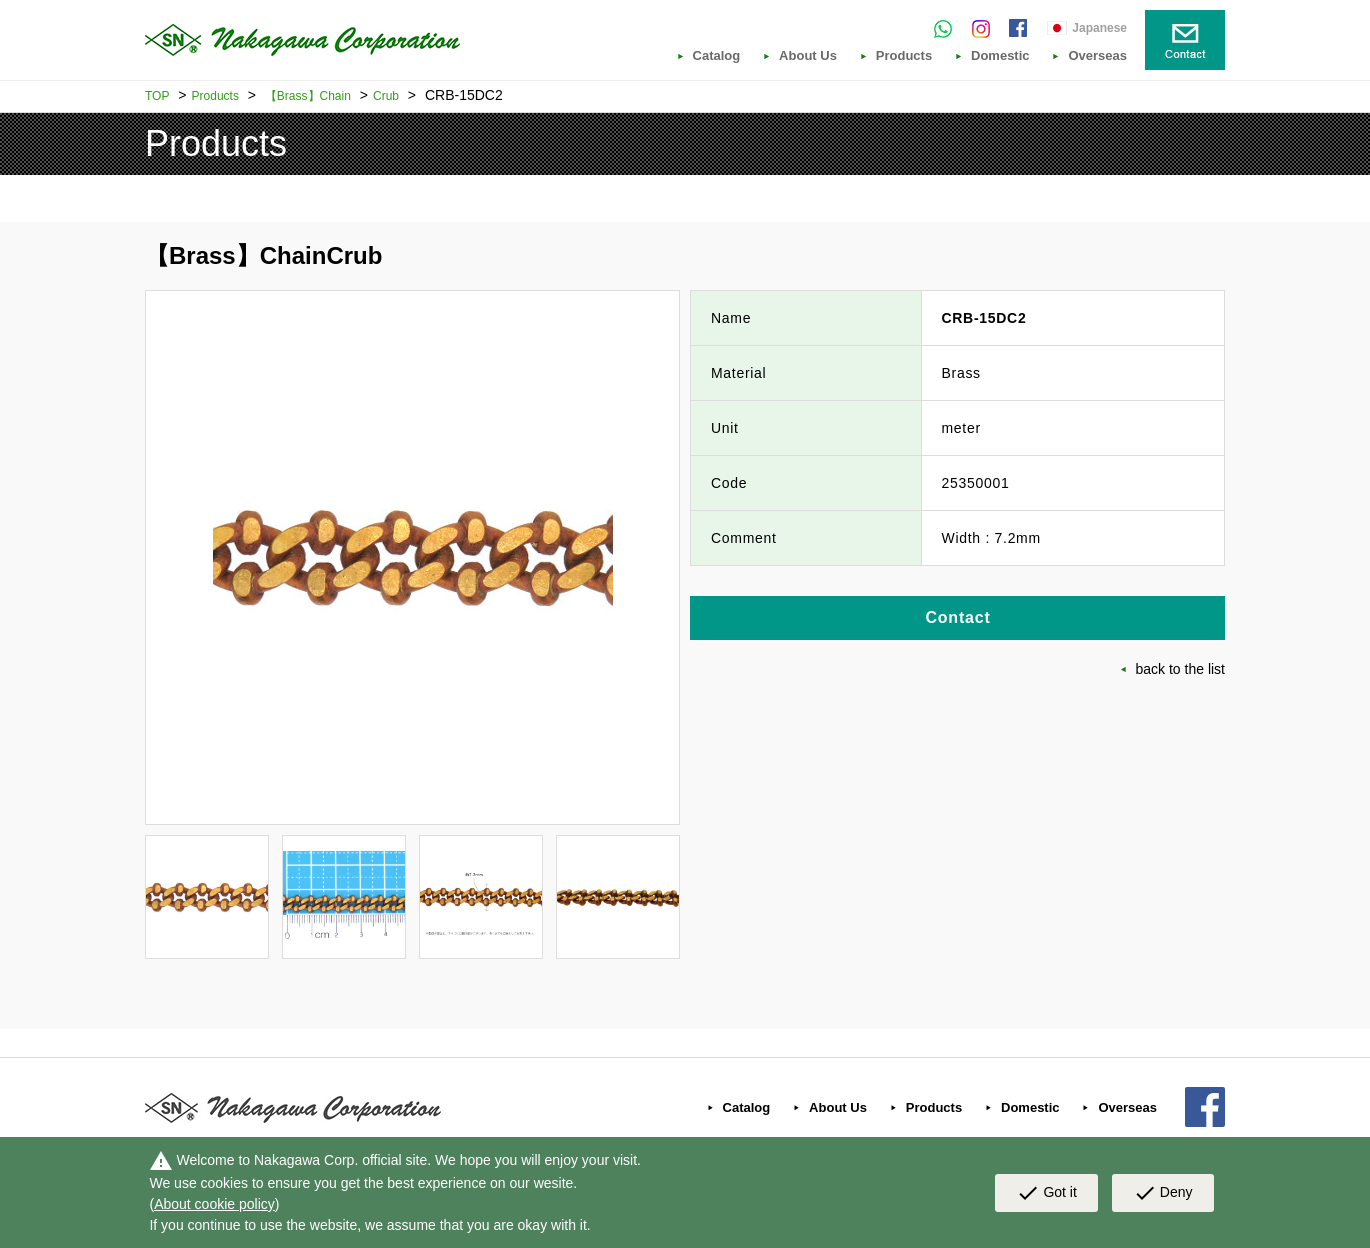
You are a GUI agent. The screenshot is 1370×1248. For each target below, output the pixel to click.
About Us (808, 56)
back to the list (1181, 669)
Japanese (1099, 28)
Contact (957, 617)
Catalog (717, 56)
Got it (1046, 1193)
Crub (386, 96)
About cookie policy (214, 1204)
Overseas (1097, 56)
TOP (157, 96)
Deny (1163, 1193)
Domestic (1000, 56)
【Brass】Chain (308, 96)
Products (904, 56)
